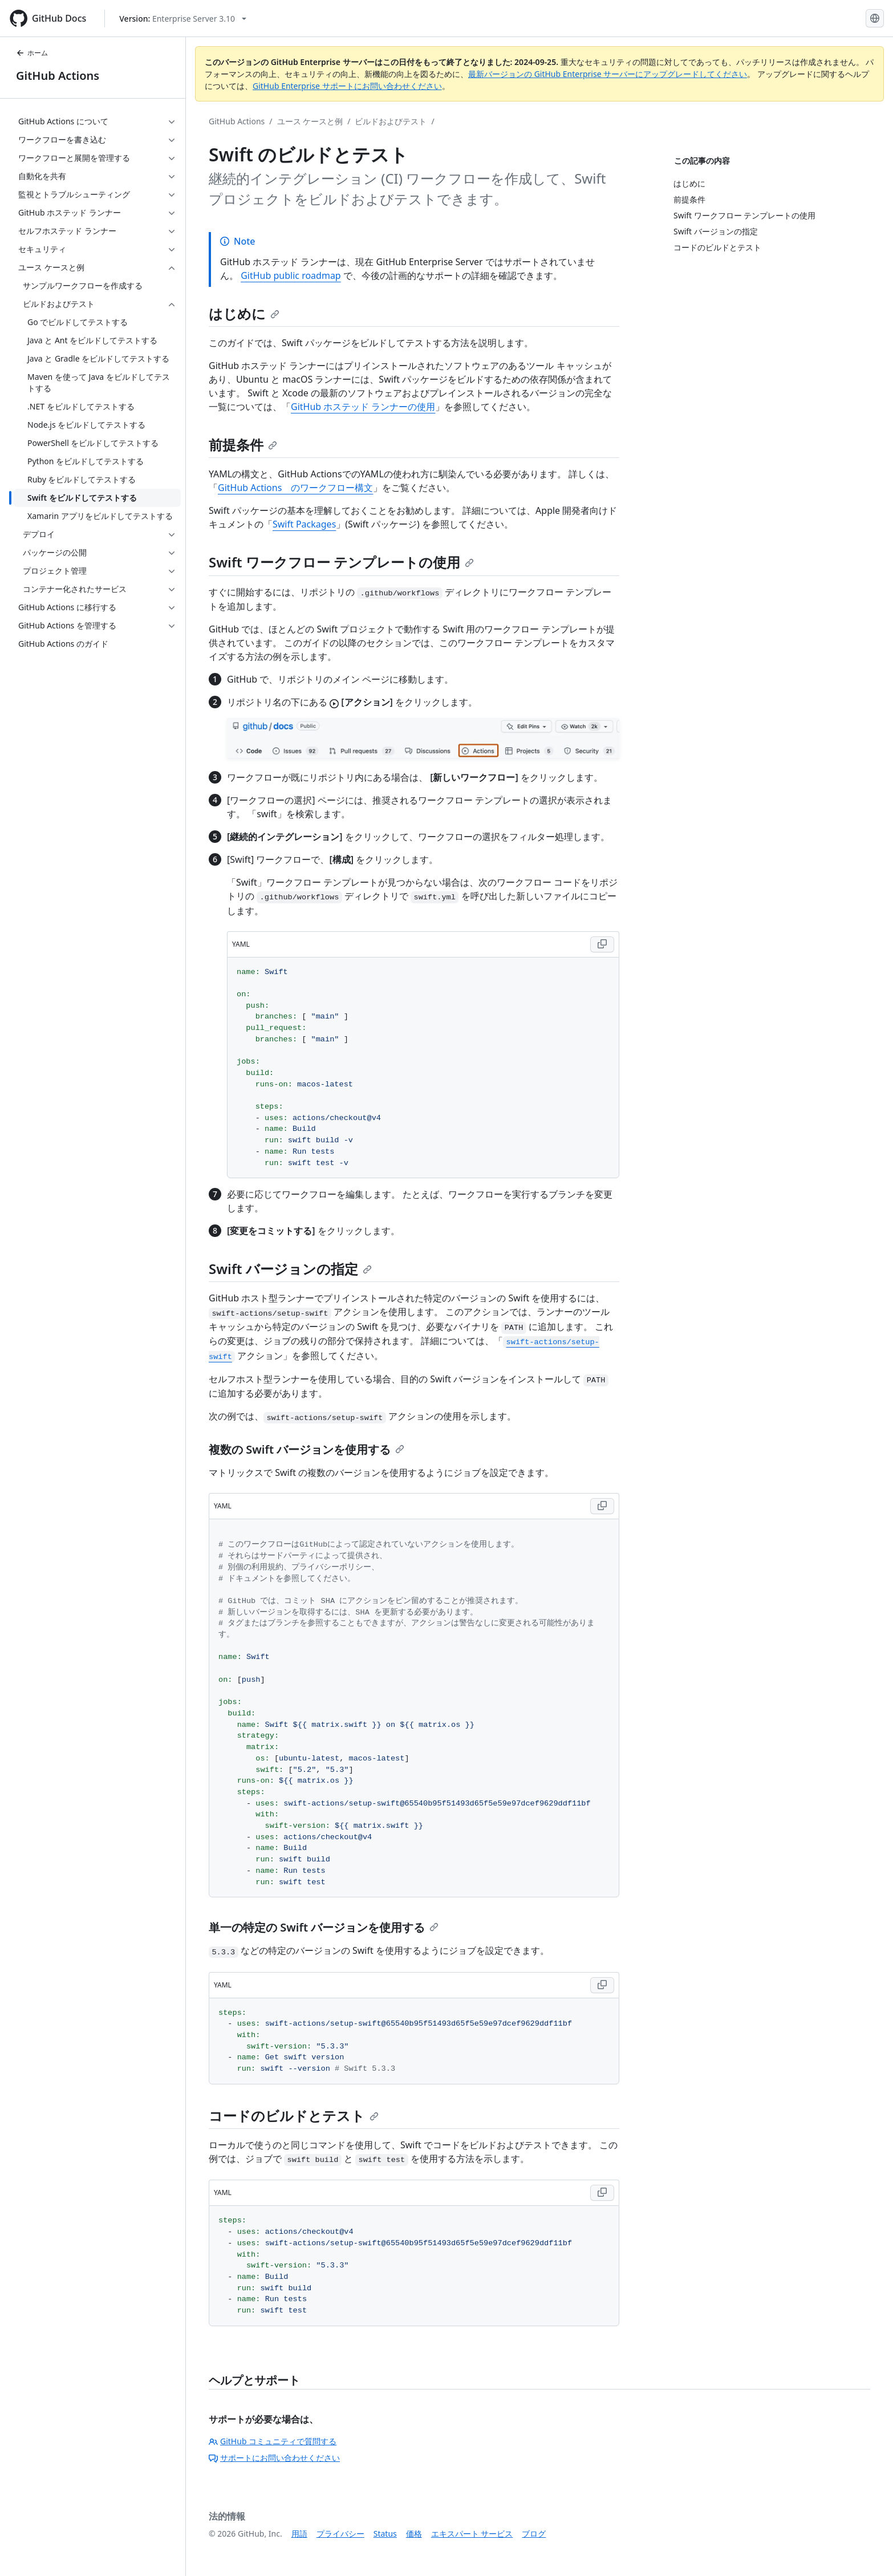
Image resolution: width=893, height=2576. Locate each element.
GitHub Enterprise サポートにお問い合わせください (347, 85)
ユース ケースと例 (310, 121)
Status (385, 2533)
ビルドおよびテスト (391, 121)
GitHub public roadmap (291, 275)
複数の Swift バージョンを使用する (306, 1449)
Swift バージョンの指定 (290, 1268)
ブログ (534, 2533)
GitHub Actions (57, 75)
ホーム (32, 53)
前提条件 (243, 444)
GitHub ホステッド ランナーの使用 (363, 406)
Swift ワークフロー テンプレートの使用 (341, 562)
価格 (414, 2533)
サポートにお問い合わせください (274, 2457)
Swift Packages (304, 524)
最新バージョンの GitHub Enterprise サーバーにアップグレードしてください (607, 73)
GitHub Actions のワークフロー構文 (295, 487)
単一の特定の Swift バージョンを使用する (324, 1927)
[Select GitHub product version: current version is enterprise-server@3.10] (182, 18)
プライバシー (340, 2533)
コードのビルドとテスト (294, 2115)
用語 (299, 2533)
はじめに (244, 313)
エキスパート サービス (472, 2533)
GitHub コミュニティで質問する (272, 2441)
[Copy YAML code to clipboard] (602, 944)
